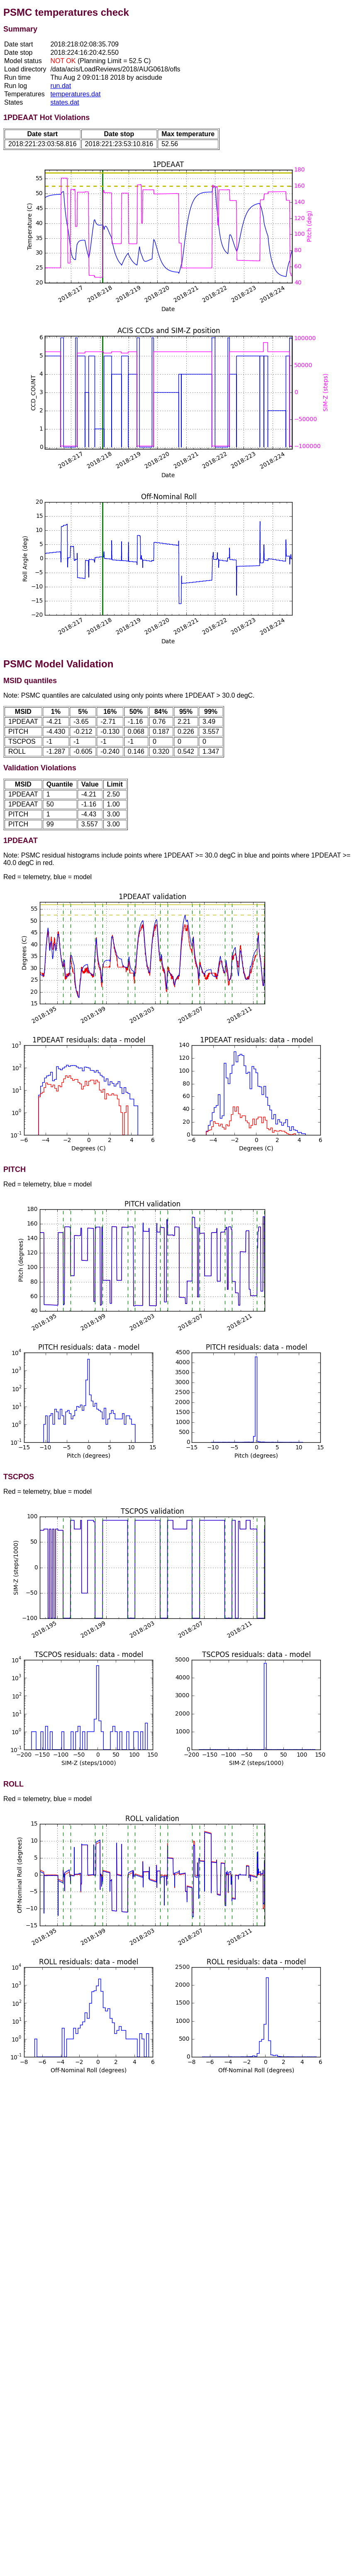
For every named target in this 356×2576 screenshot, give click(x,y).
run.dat (60, 85)
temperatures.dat (75, 94)
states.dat (64, 102)
